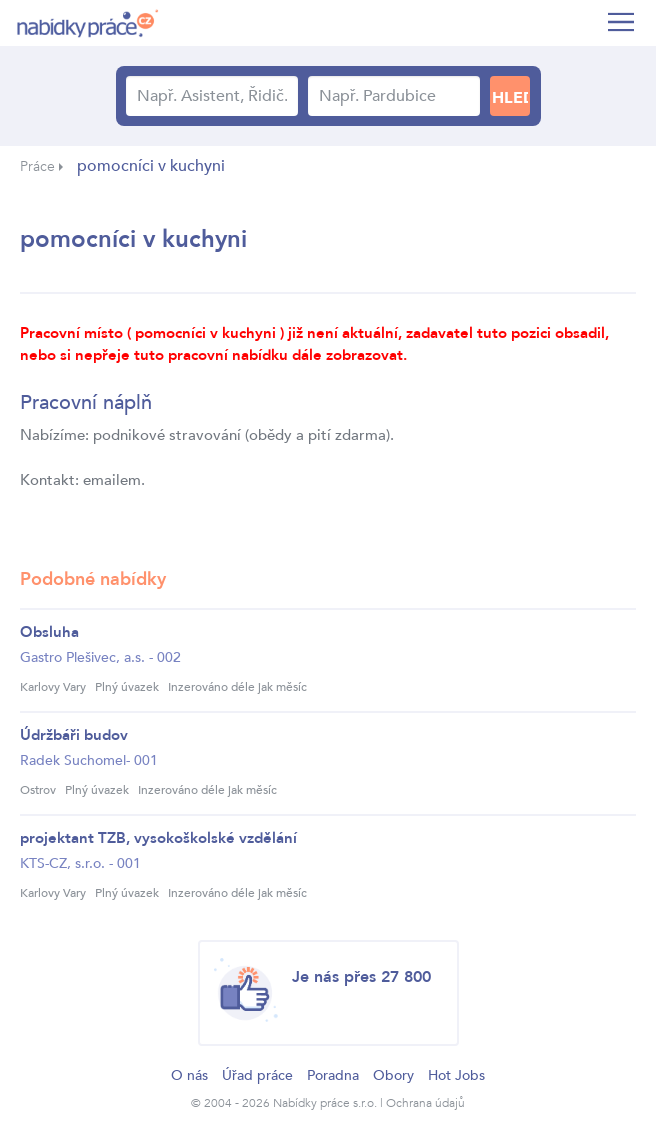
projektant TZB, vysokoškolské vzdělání (158, 838)
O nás (189, 1075)
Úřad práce (257, 1075)
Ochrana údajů (425, 1103)
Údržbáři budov (74, 735)
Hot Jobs (456, 1075)
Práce (37, 166)
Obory (393, 1075)
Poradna (333, 1075)
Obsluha (49, 632)
